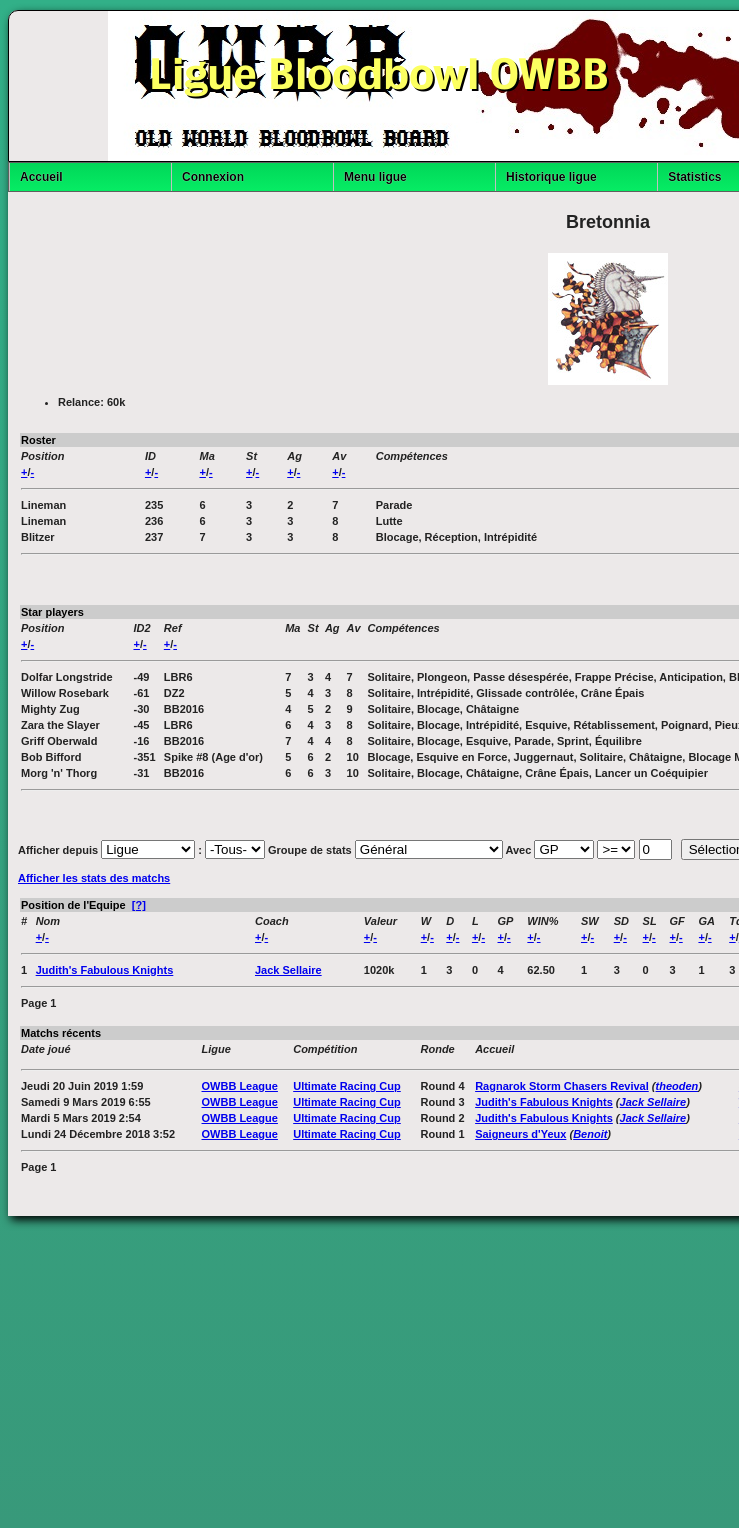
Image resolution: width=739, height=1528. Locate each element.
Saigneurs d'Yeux (520, 1134)
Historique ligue (551, 177)
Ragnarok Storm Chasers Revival (562, 1086)
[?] (139, 905)
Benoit (590, 1134)
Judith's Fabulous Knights (105, 970)
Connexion (213, 177)
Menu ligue (375, 177)
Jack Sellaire (288, 970)
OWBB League (240, 1086)
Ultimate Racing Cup (347, 1086)
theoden (677, 1086)
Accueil (41, 177)
